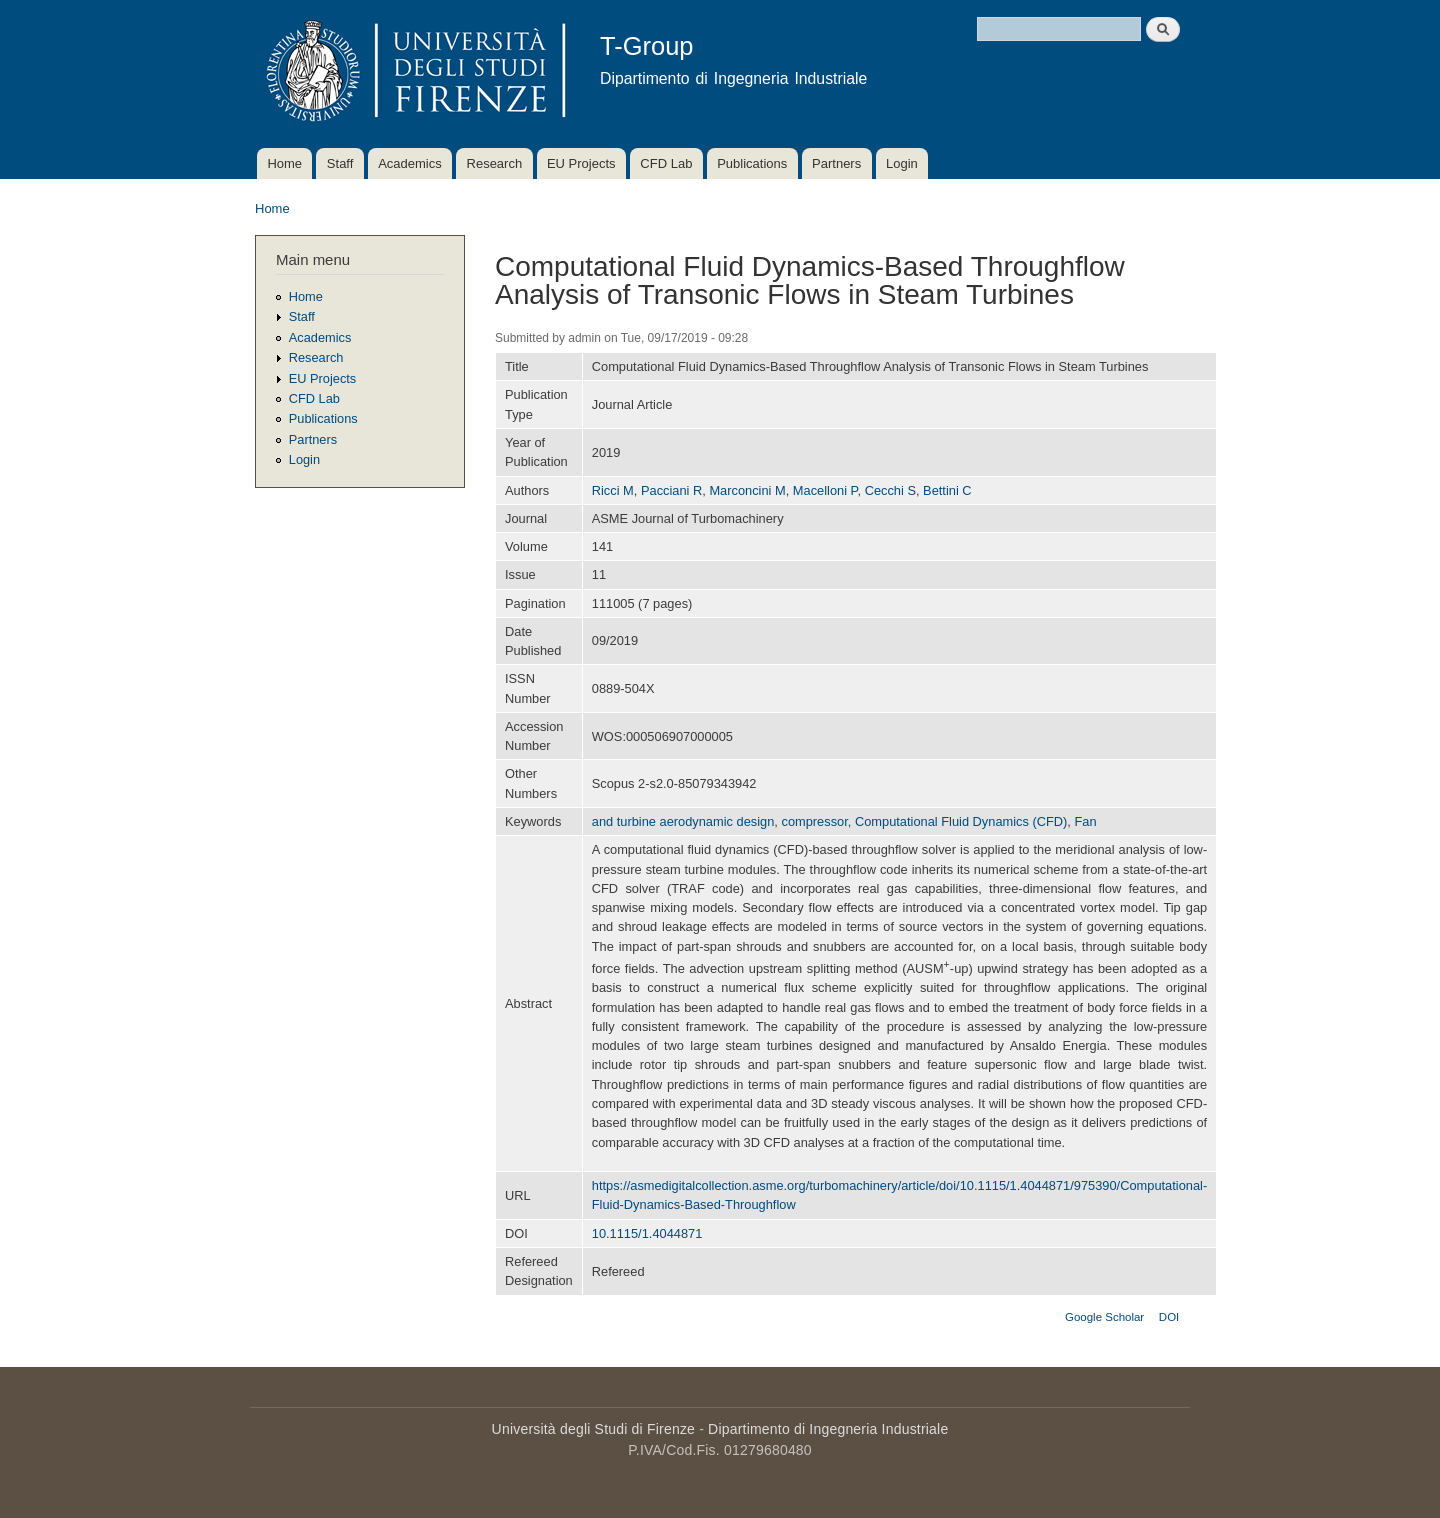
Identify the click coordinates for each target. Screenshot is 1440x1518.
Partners (836, 163)
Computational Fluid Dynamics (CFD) (961, 821)
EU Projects (581, 163)
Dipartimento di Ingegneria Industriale (828, 1429)
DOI (1169, 1317)
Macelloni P (825, 490)
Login (902, 163)
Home (284, 163)
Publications (752, 163)
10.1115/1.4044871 (647, 1233)
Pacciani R (671, 490)
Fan (1086, 821)
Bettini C (947, 490)
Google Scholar (1104, 1317)
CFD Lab (666, 163)
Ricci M (613, 490)
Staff (340, 163)
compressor (814, 821)
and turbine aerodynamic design (683, 821)
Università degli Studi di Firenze (593, 1429)
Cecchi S (890, 490)
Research (495, 163)
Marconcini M (747, 490)
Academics (410, 163)
